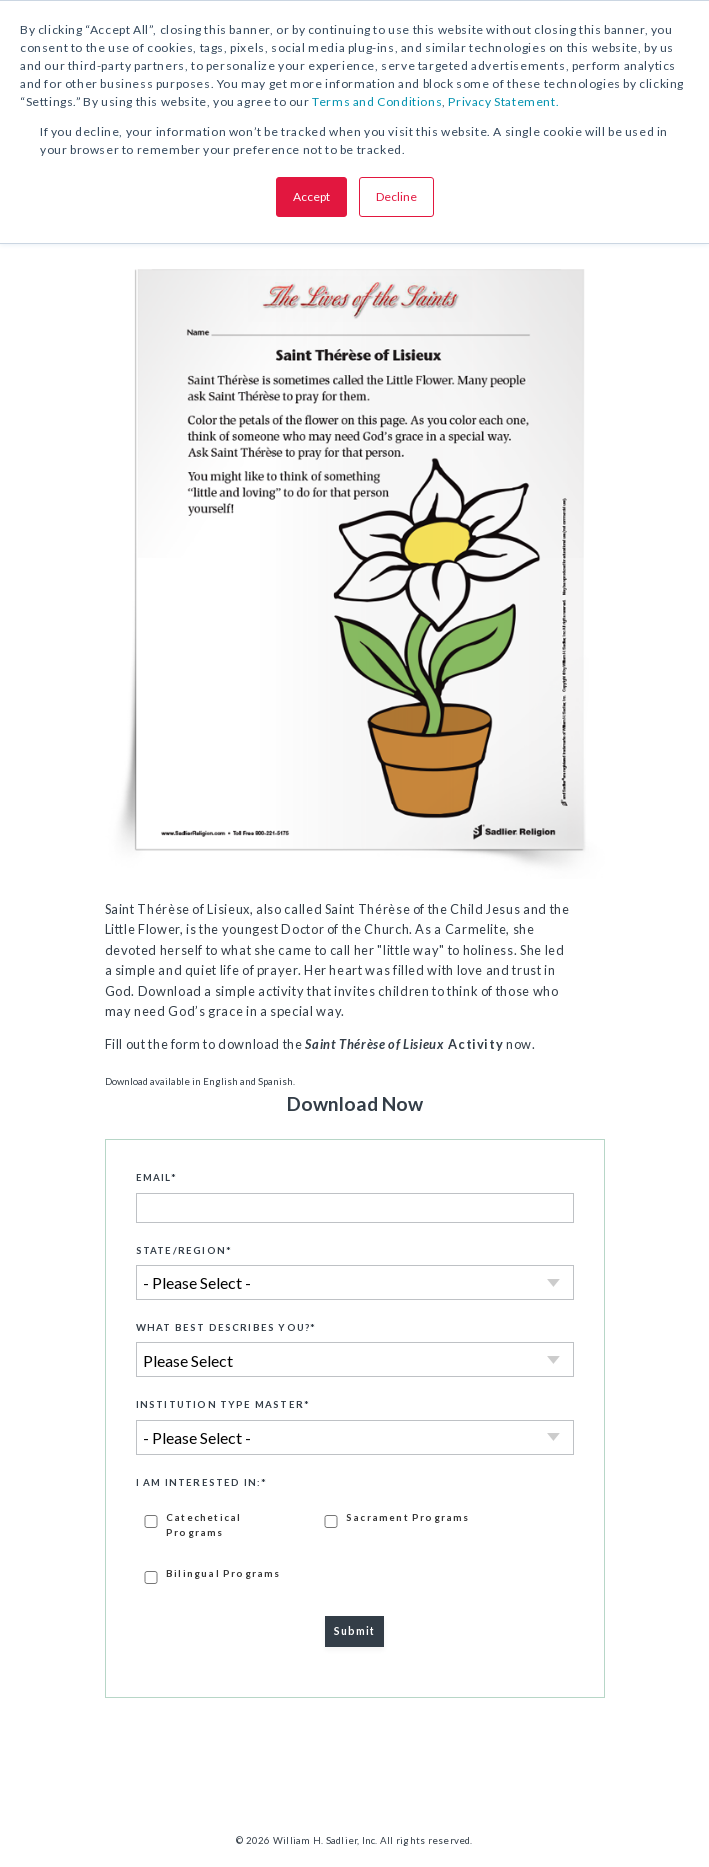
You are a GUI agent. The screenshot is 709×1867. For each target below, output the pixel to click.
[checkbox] (355, 1547)
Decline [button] (396, 196)
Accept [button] (311, 196)
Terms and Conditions (377, 101)
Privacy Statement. (503, 101)
